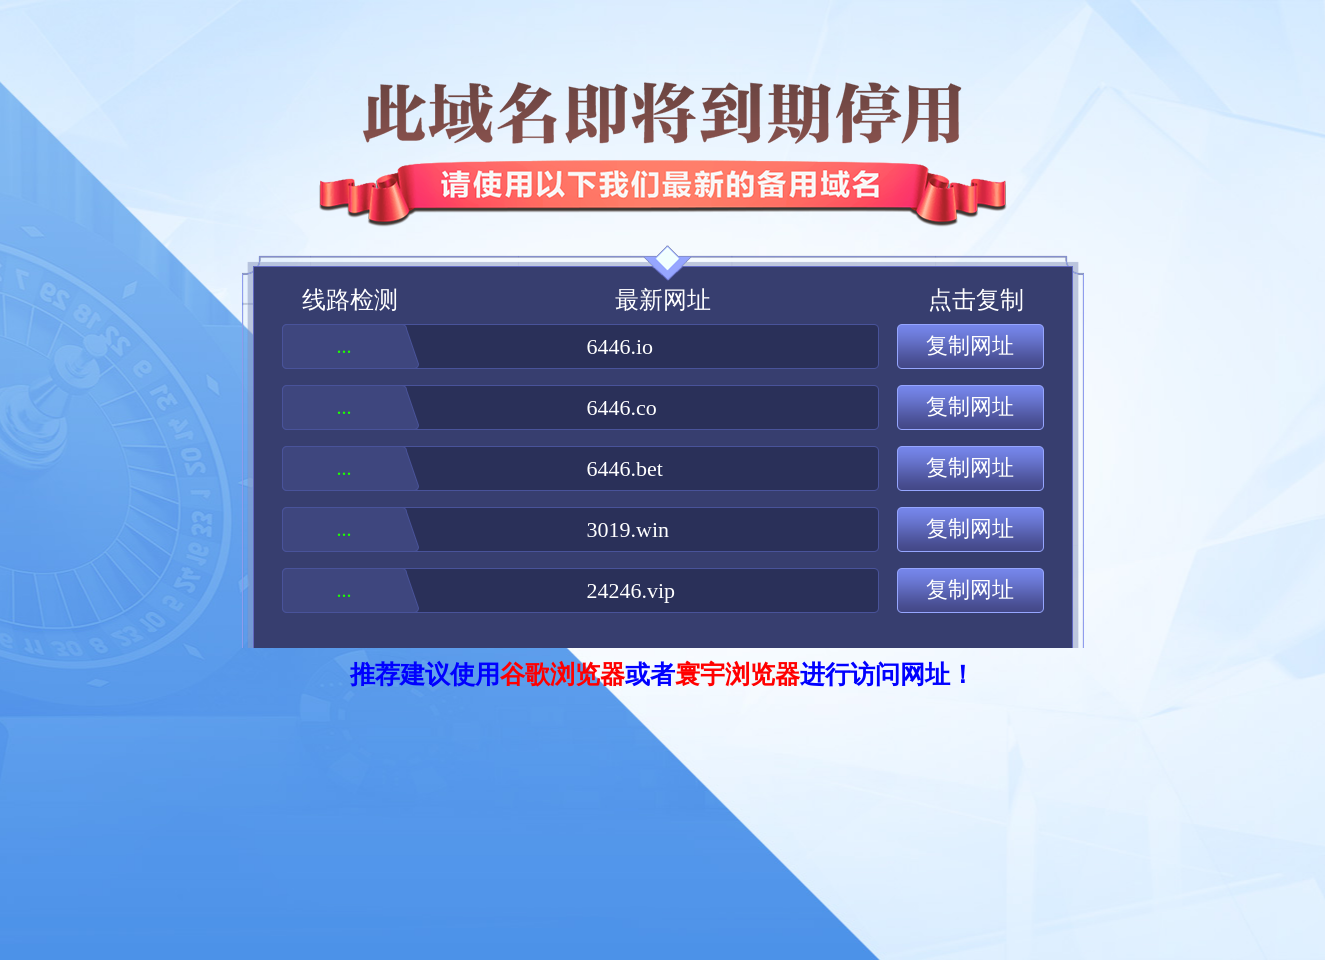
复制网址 (970, 345)
